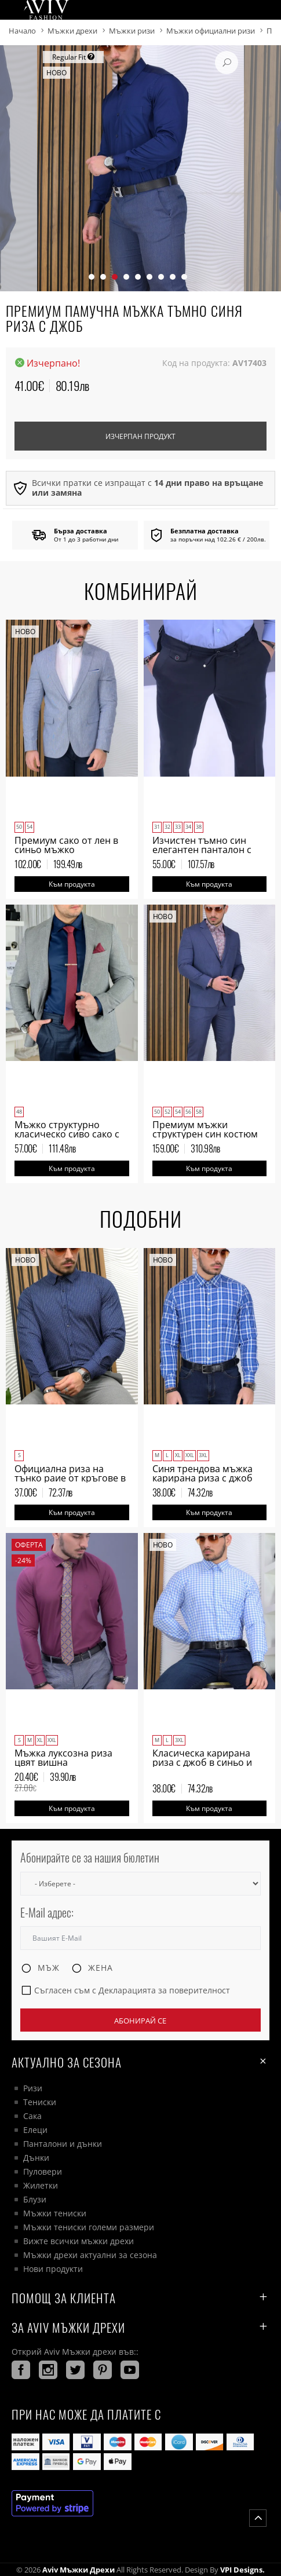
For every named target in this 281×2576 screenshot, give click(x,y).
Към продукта (72, 884)
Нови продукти (53, 2268)
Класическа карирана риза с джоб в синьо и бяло (202, 1762)
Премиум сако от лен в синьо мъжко (66, 845)
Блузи (34, 2199)
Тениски (39, 2101)
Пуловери (42, 2171)
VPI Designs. (241, 2569)
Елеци (35, 2129)
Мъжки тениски (54, 2213)
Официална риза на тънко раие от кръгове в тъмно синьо (70, 1478)
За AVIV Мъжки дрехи (140, 2327)
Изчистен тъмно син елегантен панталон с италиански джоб (201, 849)
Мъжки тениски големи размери (88, 2227)
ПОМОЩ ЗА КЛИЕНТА (140, 2298)
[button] (91, 277)
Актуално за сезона (140, 2061)
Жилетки (40, 2185)
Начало (22, 30)
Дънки (36, 2157)
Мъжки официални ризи (210, 30)
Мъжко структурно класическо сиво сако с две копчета (66, 1134)
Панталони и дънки (62, 2143)
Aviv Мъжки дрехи (78, 2569)
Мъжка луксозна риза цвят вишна (63, 1758)
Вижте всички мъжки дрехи (78, 2240)
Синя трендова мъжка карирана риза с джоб (202, 1473)
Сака (32, 2115)
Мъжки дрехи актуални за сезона (90, 2254)
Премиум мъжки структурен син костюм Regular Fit (205, 1134)
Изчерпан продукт (140, 436)
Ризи (32, 2088)
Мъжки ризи (132, 30)
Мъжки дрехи (72, 30)
